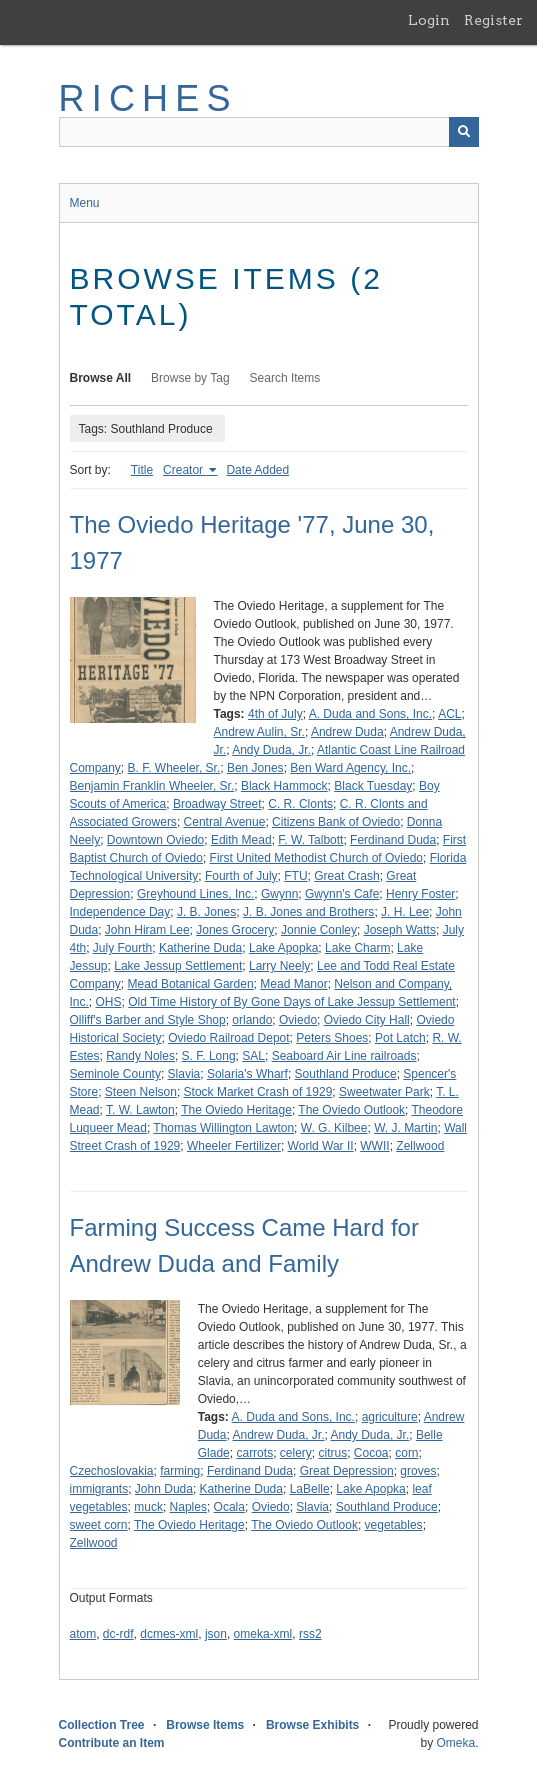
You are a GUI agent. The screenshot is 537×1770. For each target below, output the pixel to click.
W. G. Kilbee (334, 1128)
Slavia (184, 1074)
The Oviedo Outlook (351, 1110)
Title (142, 470)
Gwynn (279, 894)
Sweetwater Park (384, 1092)
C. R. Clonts (300, 804)
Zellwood (420, 1146)
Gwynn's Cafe (342, 894)
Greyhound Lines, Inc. (195, 894)
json (216, 1634)
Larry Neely (279, 966)
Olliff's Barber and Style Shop (148, 1020)
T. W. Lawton (140, 1110)
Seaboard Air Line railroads (344, 1056)
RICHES (148, 98)
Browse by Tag (190, 378)
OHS (109, 1002)
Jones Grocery (235, 930)
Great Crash (346, 876)
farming (180, 1471)
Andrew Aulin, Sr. (259, 732)
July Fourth (122, 948)
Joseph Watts (400, 930)
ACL (449, 714)
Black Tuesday (373, 786)
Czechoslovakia (112, 1471)
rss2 (310, 1634)
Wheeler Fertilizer (234, 1146)
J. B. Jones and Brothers (308, 912)
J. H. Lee (405, 912)
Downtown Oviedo (155, 840)
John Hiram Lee (147, 930)
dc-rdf (118, 1634)
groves (418, 1471)
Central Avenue (225, 822)
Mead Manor (293, 984)
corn (406, 1453)
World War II (321, 1146)
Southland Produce (346, 1074)
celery (296, 1453)
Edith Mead (241, 840)
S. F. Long (209, 1056)
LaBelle (310, 1489)
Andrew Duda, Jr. (278, 1435)
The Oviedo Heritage (236, 1110)
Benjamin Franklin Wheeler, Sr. (152, 786)
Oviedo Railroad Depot (228, 1038)
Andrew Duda (347, 732)
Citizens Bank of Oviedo (336, 822)
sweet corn (99, 1525)
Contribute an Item (112, 1743)
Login (429, 20)
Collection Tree (102, 1725)
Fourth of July (241, 876)
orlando (252, 1020)
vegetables (394, 1525)
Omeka (455, 1743)
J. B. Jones (206, 912)
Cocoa (371, 1453)
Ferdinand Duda (393, 840)
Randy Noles (140, 1056)
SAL (253, 1056)
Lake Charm (357, 948)
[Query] (269, 132)
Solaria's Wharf (247, 1074)
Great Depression (347, 1471)
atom (83, 1634)
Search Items (285, 378)
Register (493, 20)
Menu (85, 203)
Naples (188, 1507)
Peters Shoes (332, 1038)
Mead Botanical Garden (191, 984)
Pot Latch (400, 1038)
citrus (333, 1453)
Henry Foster (420, 894)
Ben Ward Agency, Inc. (350, 768)
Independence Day (120, 912)
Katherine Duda (200, 948)
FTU (295, 876)
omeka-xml (263, 1634)
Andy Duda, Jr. (271, 750)
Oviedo (298, 1020)
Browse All (101, 378)
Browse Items (205, 1725)
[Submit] (464, 132)
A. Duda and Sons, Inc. (370, 714)
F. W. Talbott (310, 840)
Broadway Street (217, 804)
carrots (254, 1453)
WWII (374, 1146)
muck (148, 1507)
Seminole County (115, 1074)
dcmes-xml (169, 1634)
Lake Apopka (283, 948)
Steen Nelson (141, 1092)
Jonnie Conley (319, 930)
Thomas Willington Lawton (223, 1128)
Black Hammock (284, 786)
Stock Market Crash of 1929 (258, 1092)
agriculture (390, 1417)
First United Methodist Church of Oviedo (316, 858)
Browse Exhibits (312, 1725)
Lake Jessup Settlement (178, 966)
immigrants (99, 1489)
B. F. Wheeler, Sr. (174, 768)
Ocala (229, 1507)
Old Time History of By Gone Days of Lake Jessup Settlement (291, 1002)
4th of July (275, 714)
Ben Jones (255, 768)
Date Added (257, 470)
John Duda (164, 1489)
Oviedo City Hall (367, 1020)
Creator (184, 470)
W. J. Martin (405, 1128)
